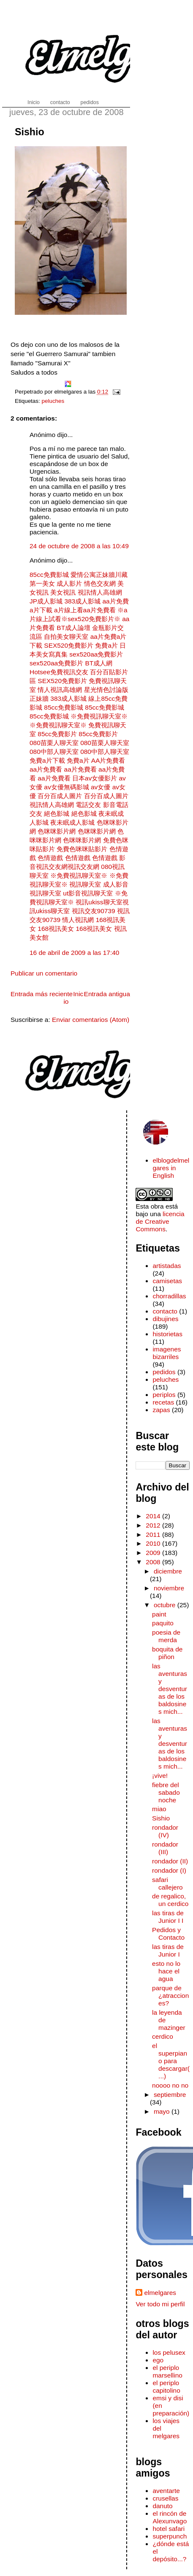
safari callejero (167, 1883)
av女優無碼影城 (66, 787)
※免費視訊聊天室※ (99, 716)
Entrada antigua (107, 993)
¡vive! (160, 1775)
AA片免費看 (108, 760)
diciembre (168, 1571)
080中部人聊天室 (54, 751)
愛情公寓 (83, 574)
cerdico (162, 2036)
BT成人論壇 (73, 627)
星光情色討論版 (106, 689)
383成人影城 (82, 601)
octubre (165, 1604)
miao (159, 1808)
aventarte (166, 2490)
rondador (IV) (165, 1831)
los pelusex (168, 2352)
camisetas (167, 1280)
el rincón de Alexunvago (169, 2517)
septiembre (170, 2094)
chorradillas (169, 1296)
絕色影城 (56, 813)
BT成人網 (98, 663)
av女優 (100, 787)
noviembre (169, 1588)
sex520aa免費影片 (96, 654)
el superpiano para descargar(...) (171, 2061)
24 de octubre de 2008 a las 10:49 (79, 546)
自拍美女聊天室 (66, 636)
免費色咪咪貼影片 (82, 848)
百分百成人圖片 (60, 795)
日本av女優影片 (94, 778)
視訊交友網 (83, 866)
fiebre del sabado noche (166, 1792)
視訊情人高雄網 (100, 592)
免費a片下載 (47, 760)
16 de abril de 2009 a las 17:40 (74, 952)
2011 (154, 1534)
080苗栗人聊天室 (54, 742)
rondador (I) (169, 1870)
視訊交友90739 (93, 910)
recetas (163, 1402)
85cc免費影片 (57, 733)
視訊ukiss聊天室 (99, 902)
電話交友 (88, 804)
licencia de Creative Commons (160, 1221)
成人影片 (69, 583)
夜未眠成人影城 (72, 822)
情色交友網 (100, 583)
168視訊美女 (56, 928)
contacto (164, 1311)
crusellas (165, 2498)
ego (157, 2360)
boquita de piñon (167, 1653)
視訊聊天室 (85, 884)
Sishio (29, 131)
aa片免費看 (46, 769)
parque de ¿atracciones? (170, 1995)
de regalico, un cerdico (170, 1899)
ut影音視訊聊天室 (88, 893)
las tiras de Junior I (168, 1950)
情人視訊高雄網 (60, 689)
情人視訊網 (78, 919)
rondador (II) (170, 1861)
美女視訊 (63, 592)
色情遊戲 (50, 857)
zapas (161, 1409)
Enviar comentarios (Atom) (90, 1019)
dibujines (165, 1318)
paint (159, 1614)
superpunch (169, 2536)
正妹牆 (105, 574)
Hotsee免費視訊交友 (59, 671)
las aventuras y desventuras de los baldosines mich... (169, 1688)
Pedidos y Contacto (168, 1933)
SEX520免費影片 (68, 645)
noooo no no (170, 2085)
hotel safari (168, 2528)
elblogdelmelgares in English (170, 1168)
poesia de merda (166, 1636)
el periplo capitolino (166, 2386)
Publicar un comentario (44, 973)
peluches (53, 401)
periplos (163, 1394)
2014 (154, 1516)
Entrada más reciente (42, 993)
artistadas (166, 1265)
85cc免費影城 (50, 574)
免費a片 (106, 645)
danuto (162, 2505)
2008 (154, 1561)
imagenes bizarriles (166, 1353)
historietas (167, 1334)
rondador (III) (165, 1848)
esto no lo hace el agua (166, 1971)
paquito (163, 1623)
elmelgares (160, 2292)
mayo (162, 2111)
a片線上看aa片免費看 (85, 610)
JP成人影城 (46, 601)
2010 (154, 1543)
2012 (154, 1525)
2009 (154, 1552)
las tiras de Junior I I (168, 1916)
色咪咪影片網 (57, 831)
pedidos (163, 1371)
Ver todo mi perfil (160, 2304)
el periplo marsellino (167, 2371)
